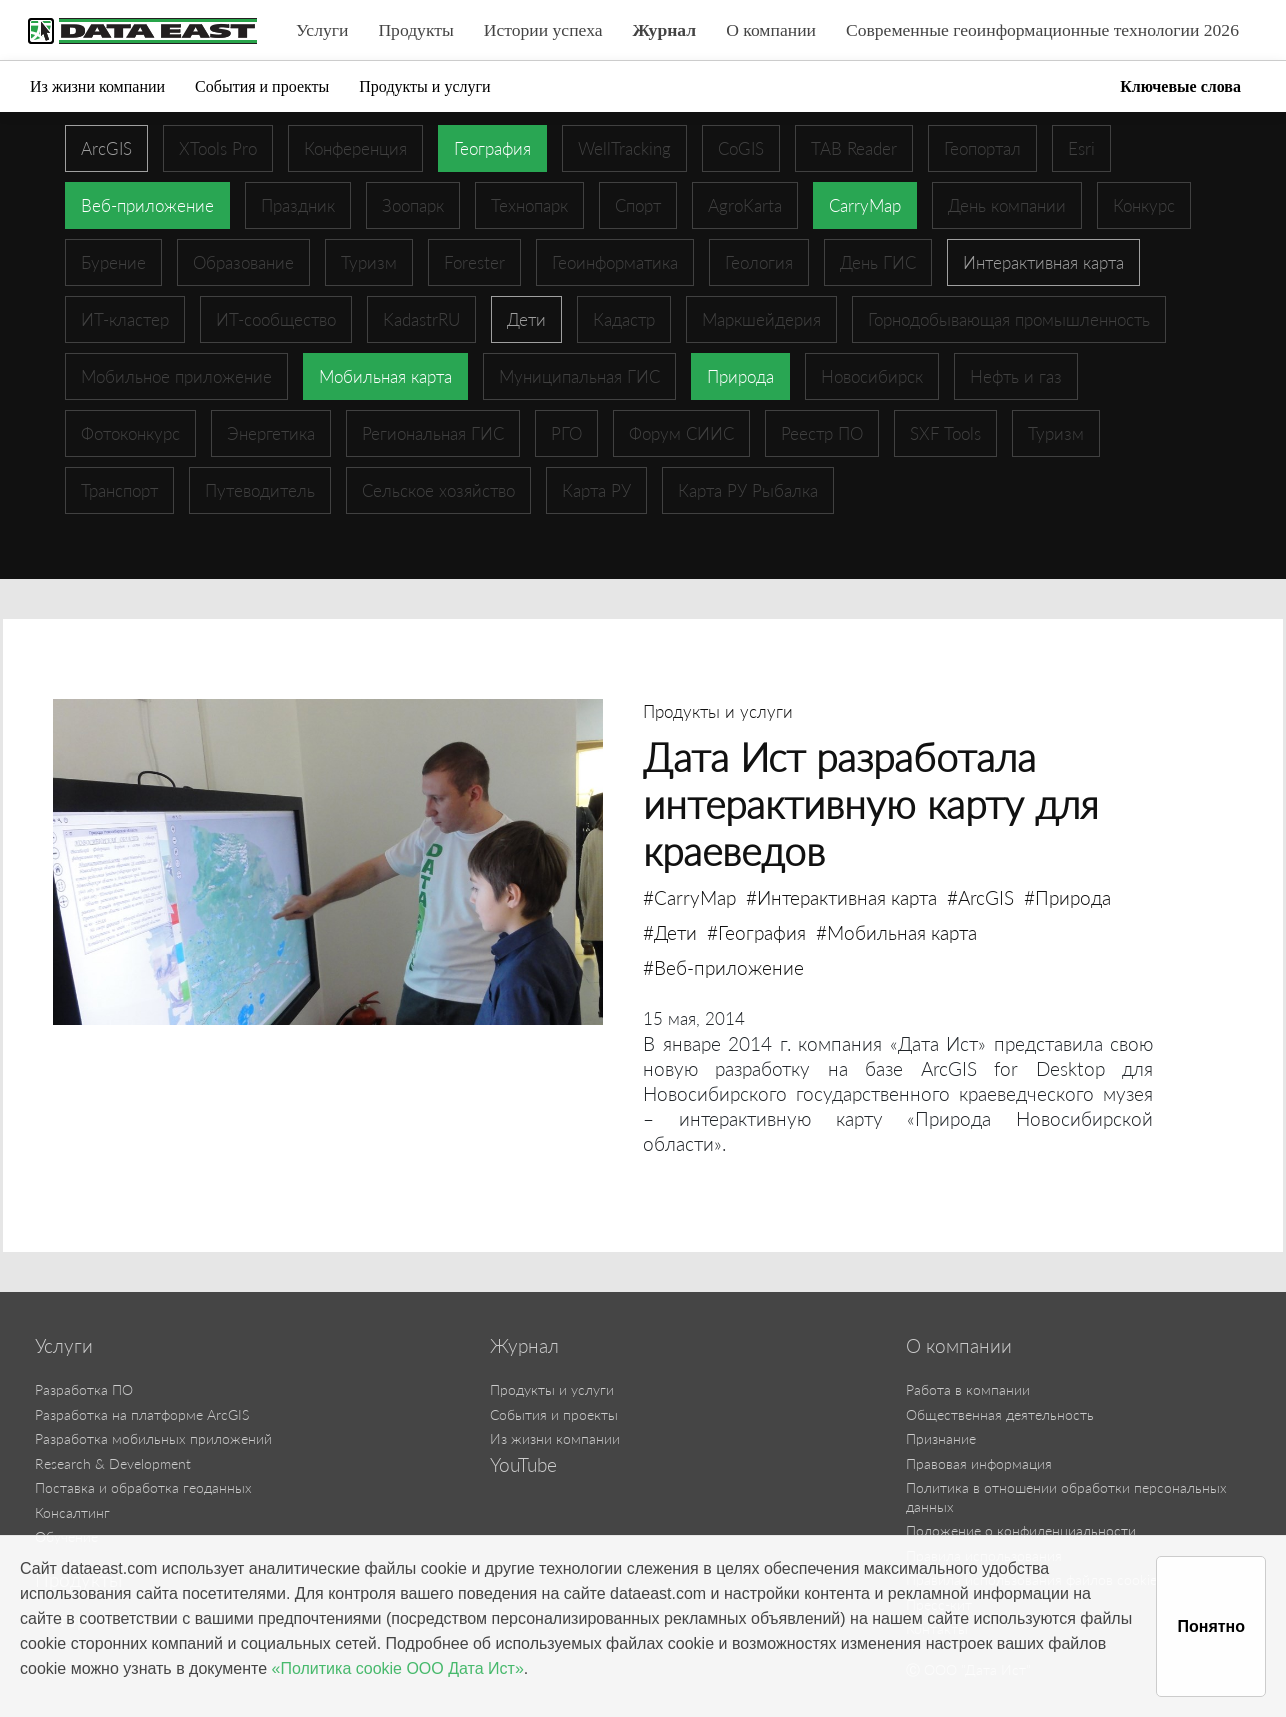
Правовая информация (979, 1463)
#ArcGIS (980, 897)
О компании (771, 30)
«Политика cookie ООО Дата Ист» (398, 1668)
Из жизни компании (97, 86)
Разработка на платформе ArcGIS (142, 1414)
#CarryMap (689, 897)
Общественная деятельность (1000, 1414)
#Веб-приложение (723, 967)
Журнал (665, 30)
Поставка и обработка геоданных (143, 1487)
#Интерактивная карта (841, 897)
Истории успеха (543, 30)
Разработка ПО (84, 1389)
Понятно (1211, 1626)
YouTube (523, 1465)
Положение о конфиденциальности (1021, 1530)
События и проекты (262, 86)
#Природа (1067, 897)
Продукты (415, 30)
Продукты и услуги (424, 86)
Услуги (322, 30)
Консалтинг (72, 1512)
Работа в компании (968, 1389)
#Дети (670, 932)
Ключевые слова (1180, 86)
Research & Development (113, 1463)
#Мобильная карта (896, 932)
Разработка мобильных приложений (153, 1438)
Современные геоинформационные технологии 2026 (1042, 30)
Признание (941, 1438)
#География (756, 932)
